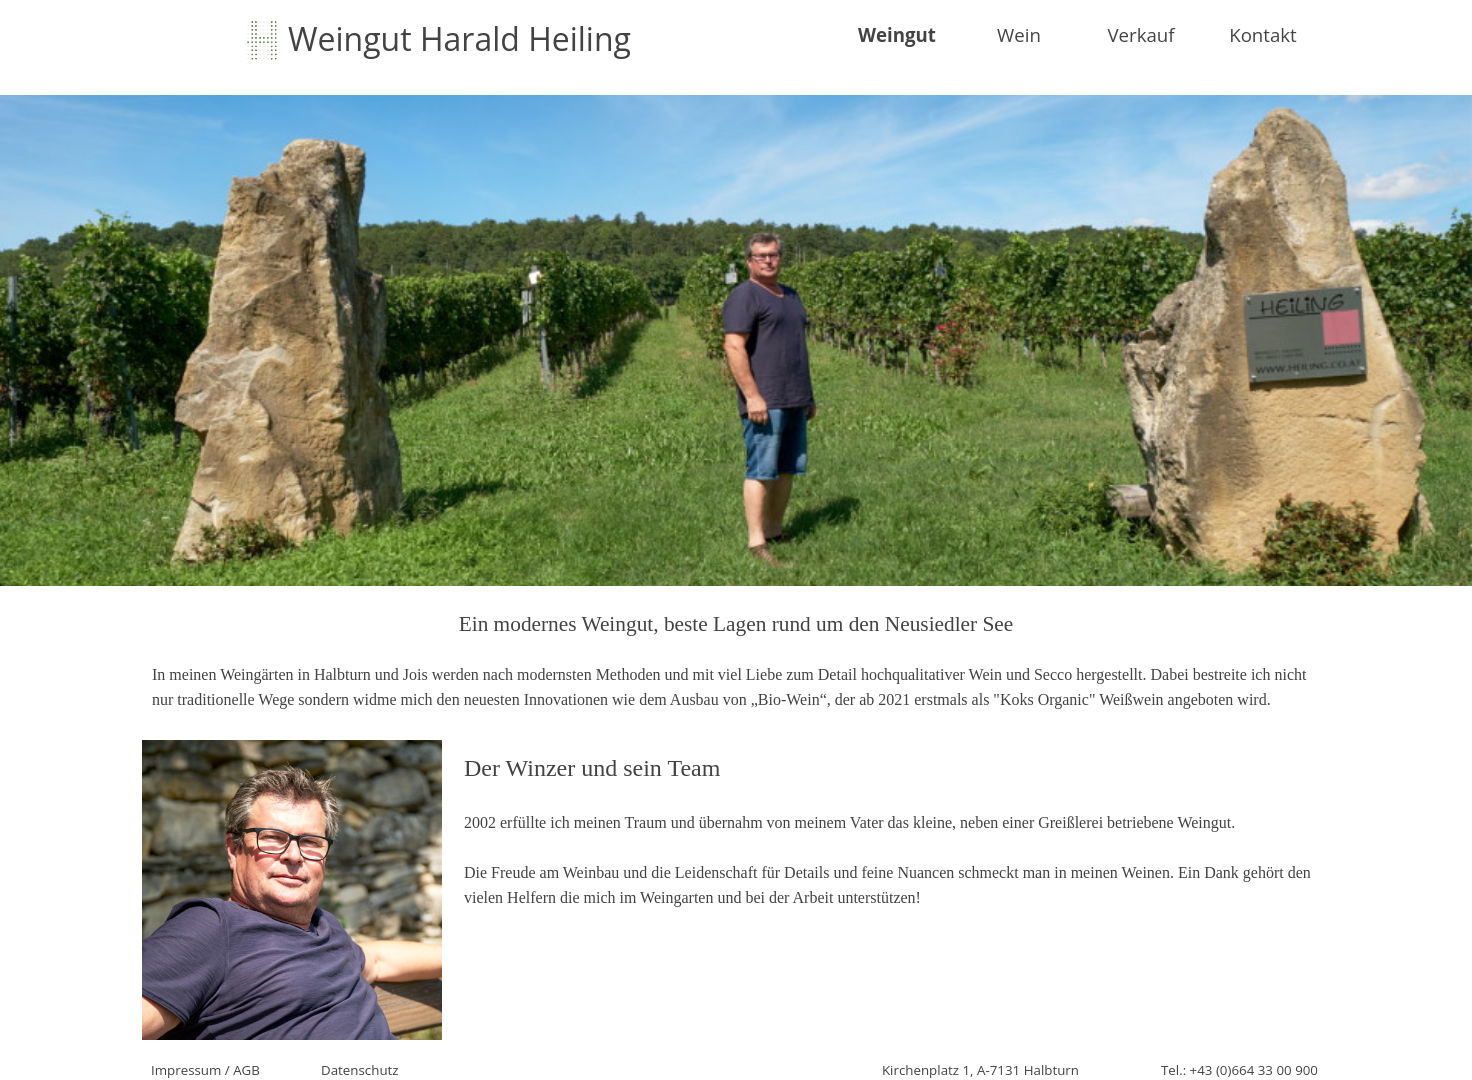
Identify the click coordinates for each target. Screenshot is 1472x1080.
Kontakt (1263, 34)
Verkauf (1140, 34)
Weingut (897, 34)
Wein (1019, 34)
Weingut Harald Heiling (459, 38)
